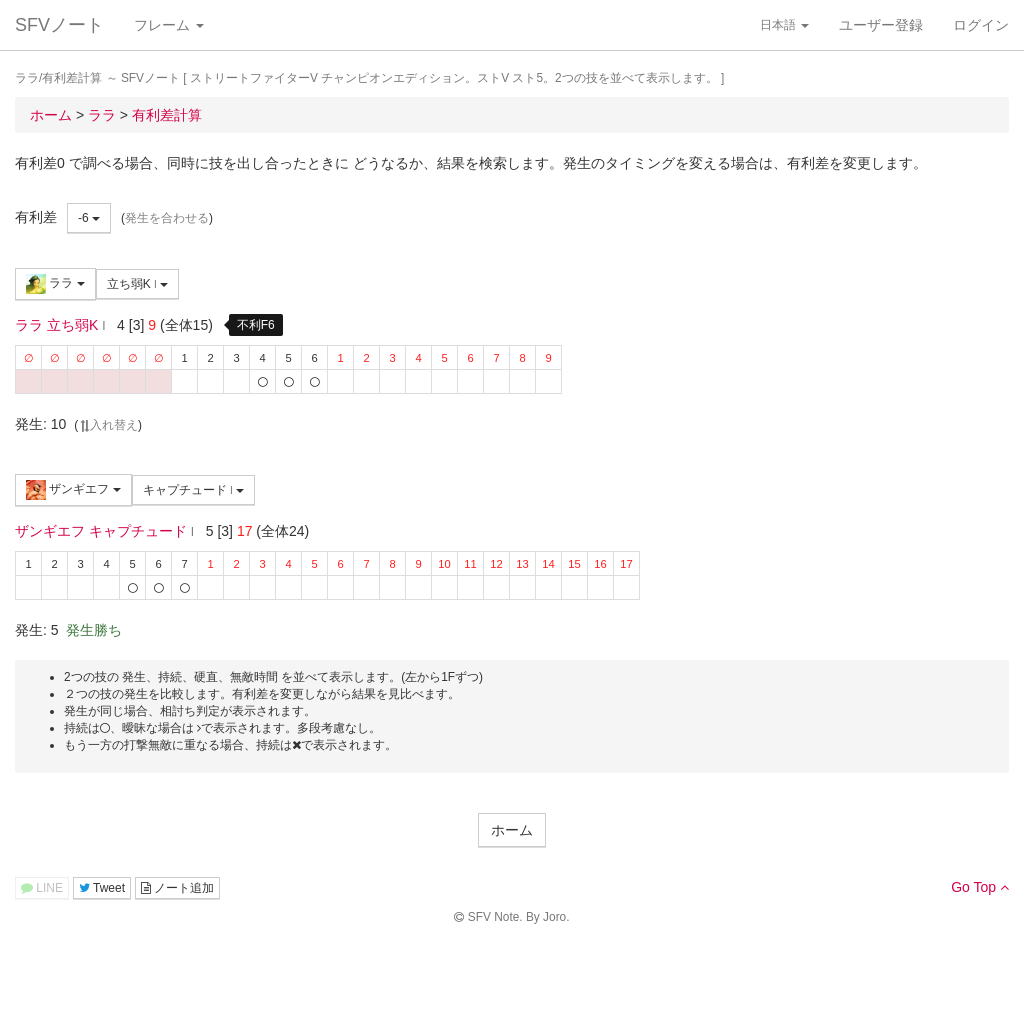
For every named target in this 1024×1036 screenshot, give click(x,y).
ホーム (512, 830)
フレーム (169, 25)
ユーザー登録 (881, 25)
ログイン (981, 25)
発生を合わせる (167, 218)
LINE (42, 888)
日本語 (784, 25)
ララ (55, 284)
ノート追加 (177, 888)
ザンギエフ (73, 490)
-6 (89, 218)
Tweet (102, 888)
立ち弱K (138, 284)
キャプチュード (194, 490)
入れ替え (108, 425)
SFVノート (59, 25)
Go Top (980, 887)
